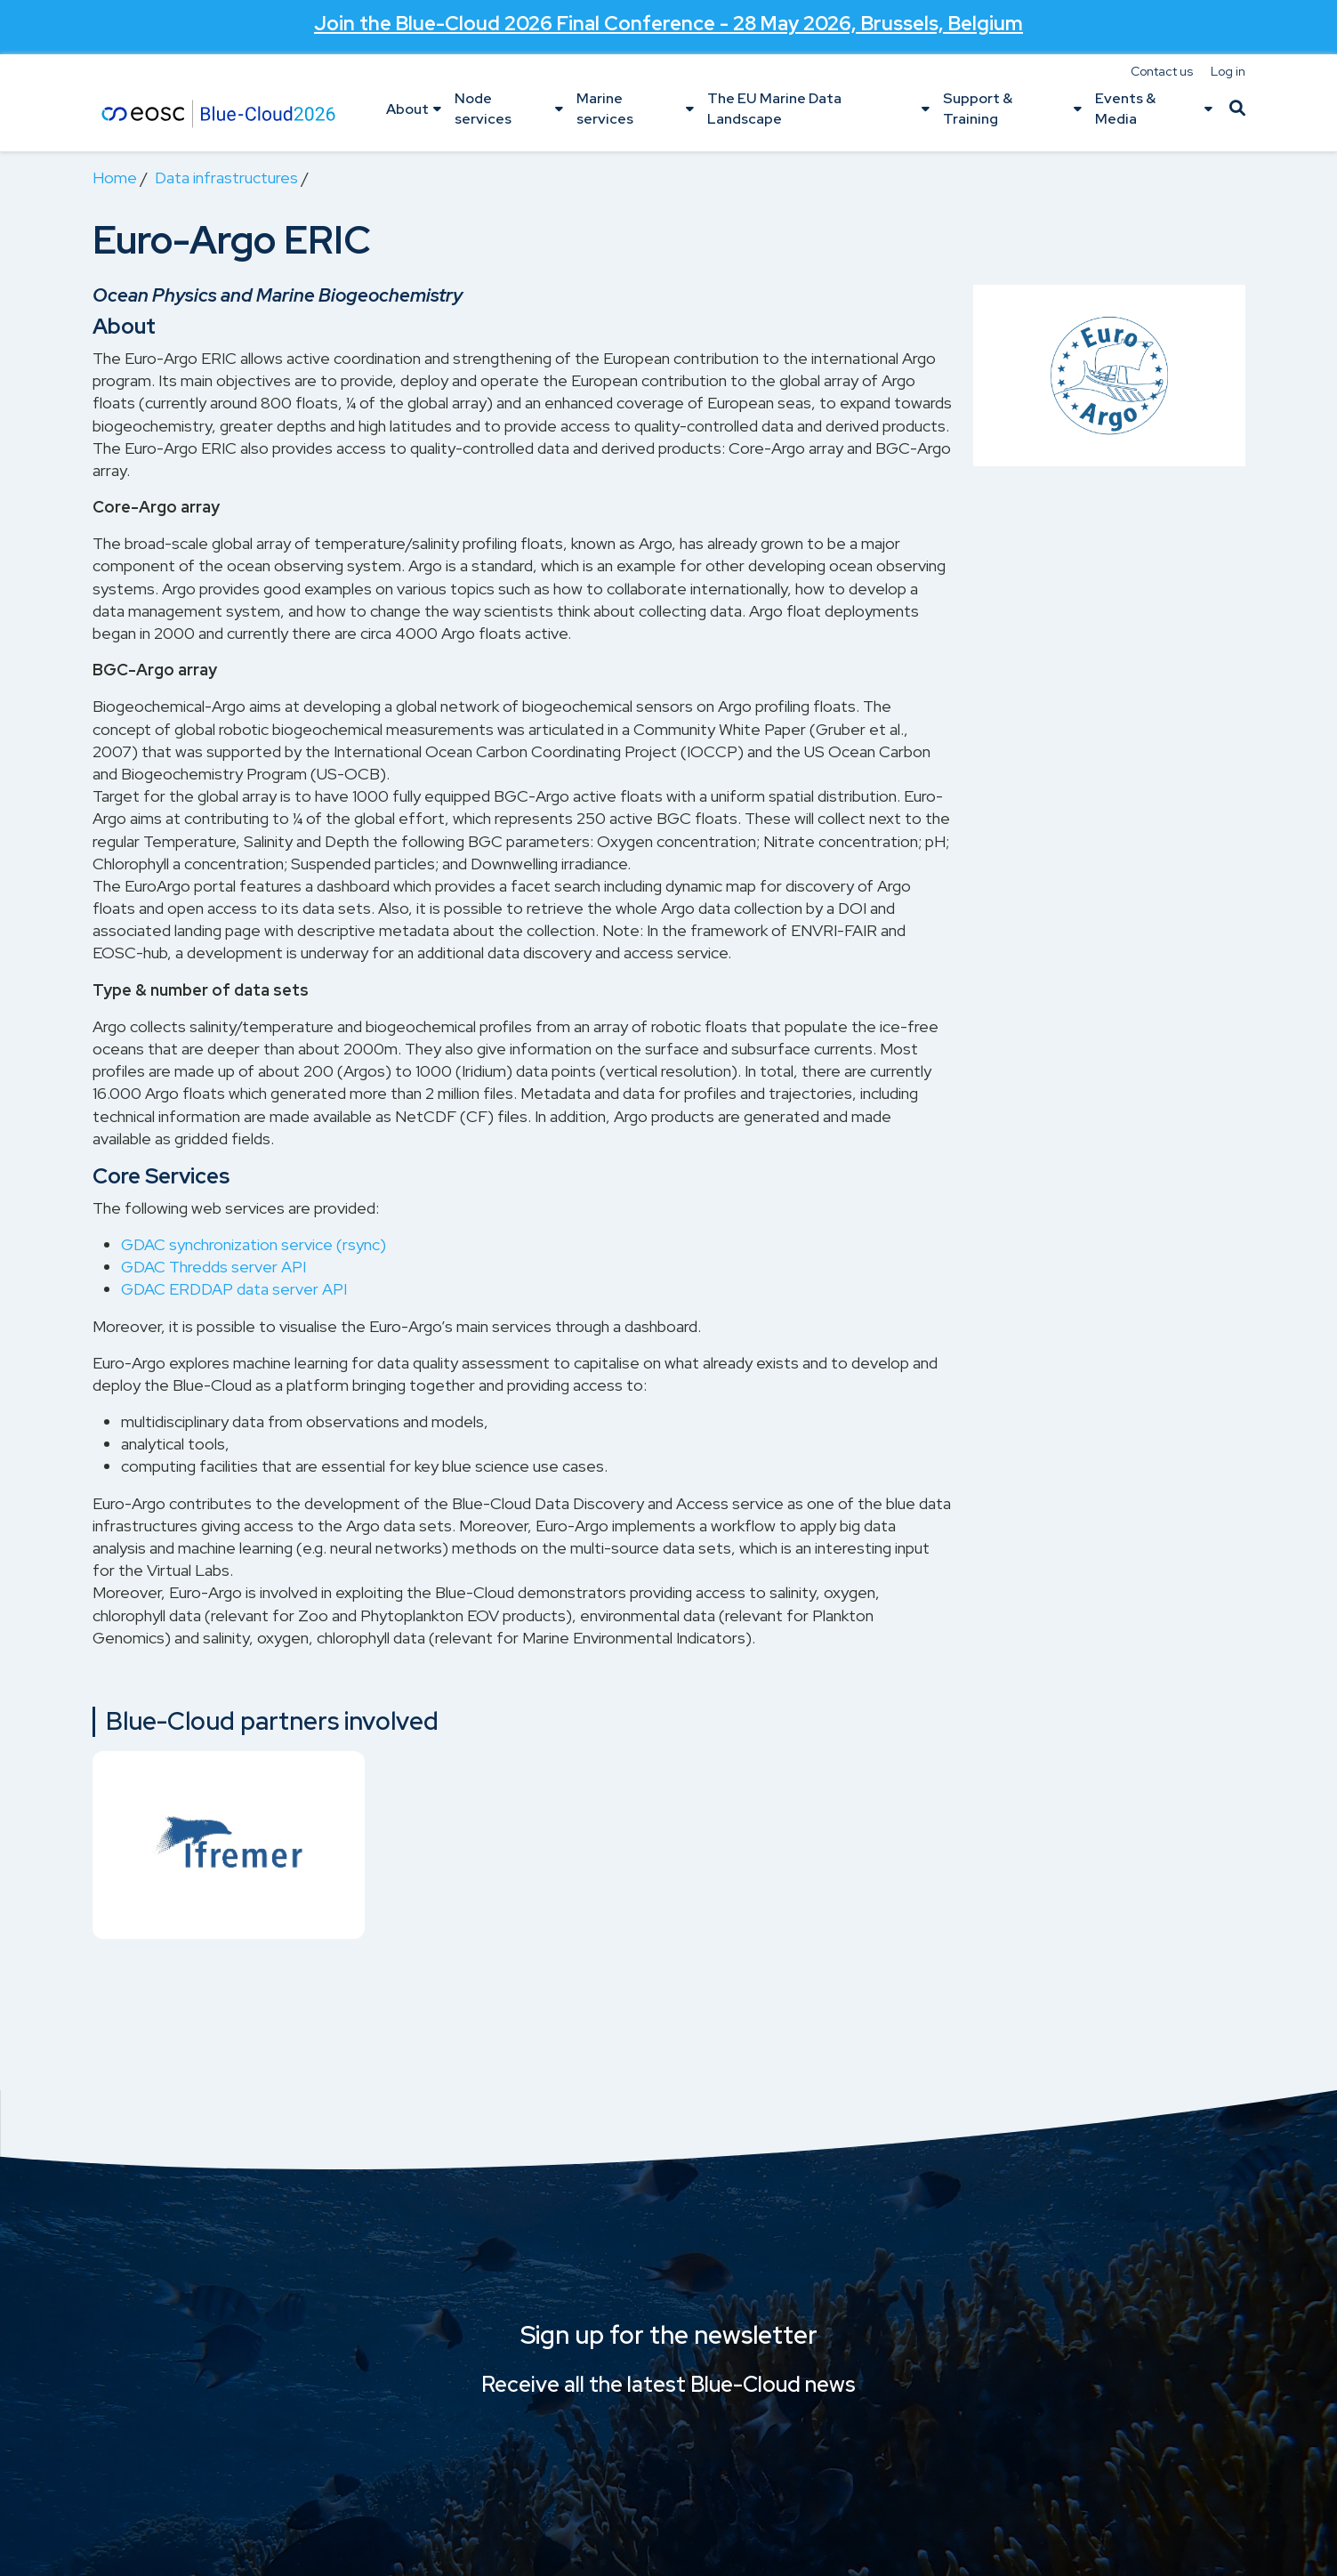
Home (115, 177)
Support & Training (977, 108)
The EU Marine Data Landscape (774, 108)
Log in (1228, 71)
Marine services (604, 108)
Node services (483, 108)
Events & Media (1125, 108)
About (407, 109)
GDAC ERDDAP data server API (234, 1289)
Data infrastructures (226, 177)
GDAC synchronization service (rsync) (253, 1244)
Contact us (1162, 71)
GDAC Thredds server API (213, 1266)
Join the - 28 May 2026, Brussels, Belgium (668, 22)
